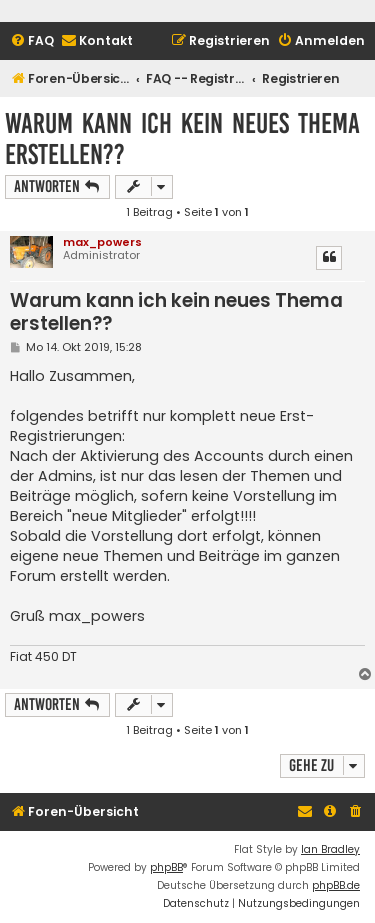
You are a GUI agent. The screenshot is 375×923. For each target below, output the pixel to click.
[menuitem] (32, 41)
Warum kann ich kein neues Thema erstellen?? (182, 139)
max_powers (102, 242)
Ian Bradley (330, 849)
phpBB (166, 867)
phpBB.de (336, 885)
